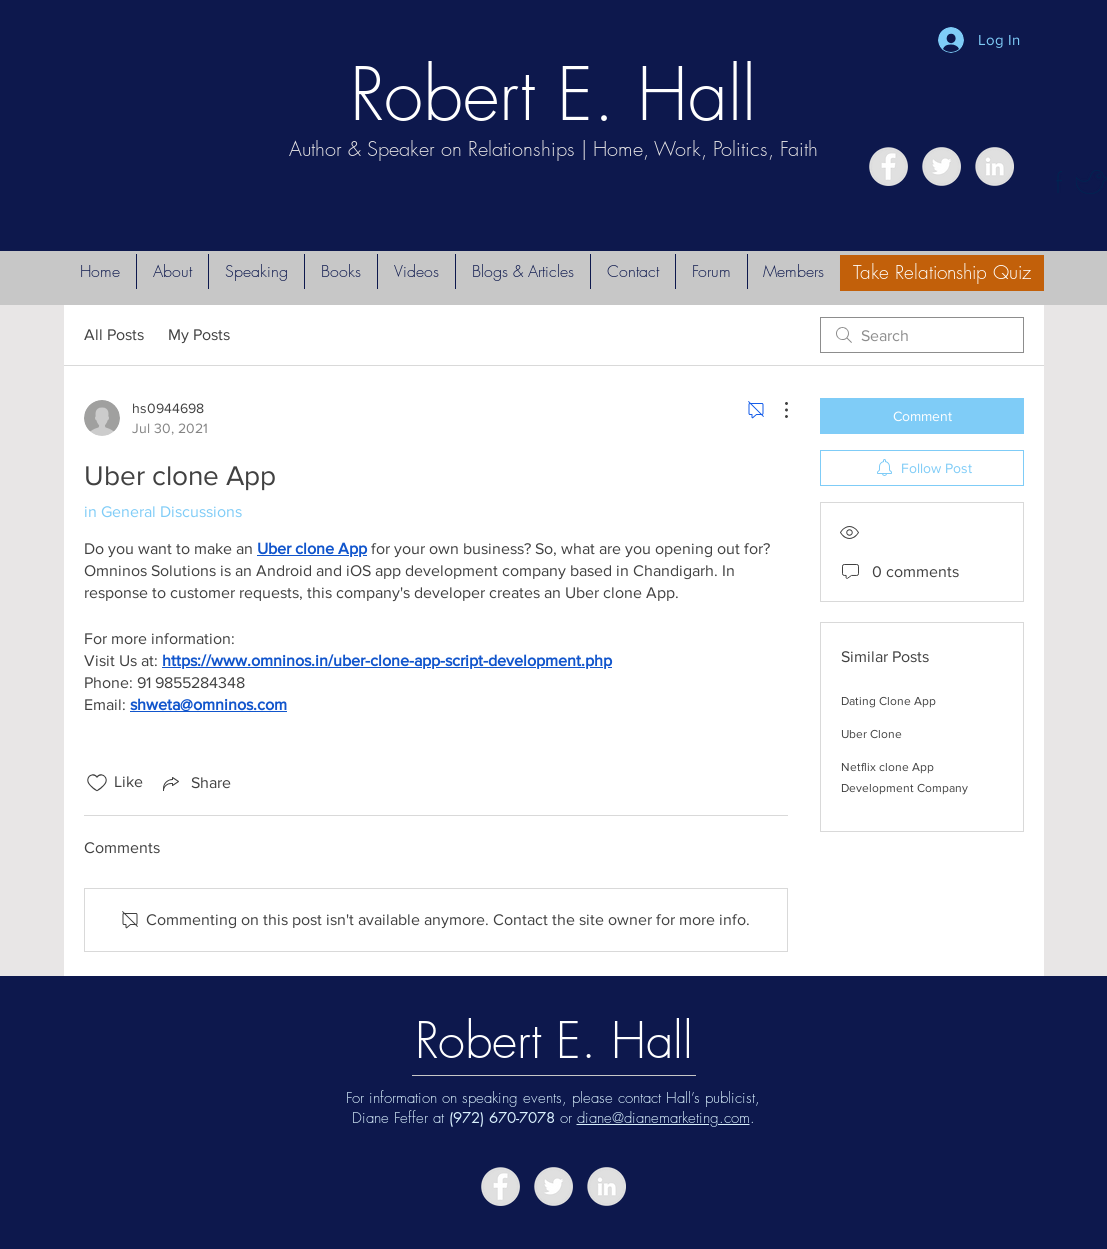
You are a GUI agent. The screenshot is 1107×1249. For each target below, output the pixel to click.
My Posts (199, 334)
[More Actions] (776, 410)
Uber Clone (871, 734)
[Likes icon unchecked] (97, 783)
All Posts (114, 334)
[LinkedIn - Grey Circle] (994, 166)
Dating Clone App (888, 701)
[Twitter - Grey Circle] (941, 166)
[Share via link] (195, 783)
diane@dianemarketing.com (663, 1118)
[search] (922, 335)
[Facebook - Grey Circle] (888, 166)
